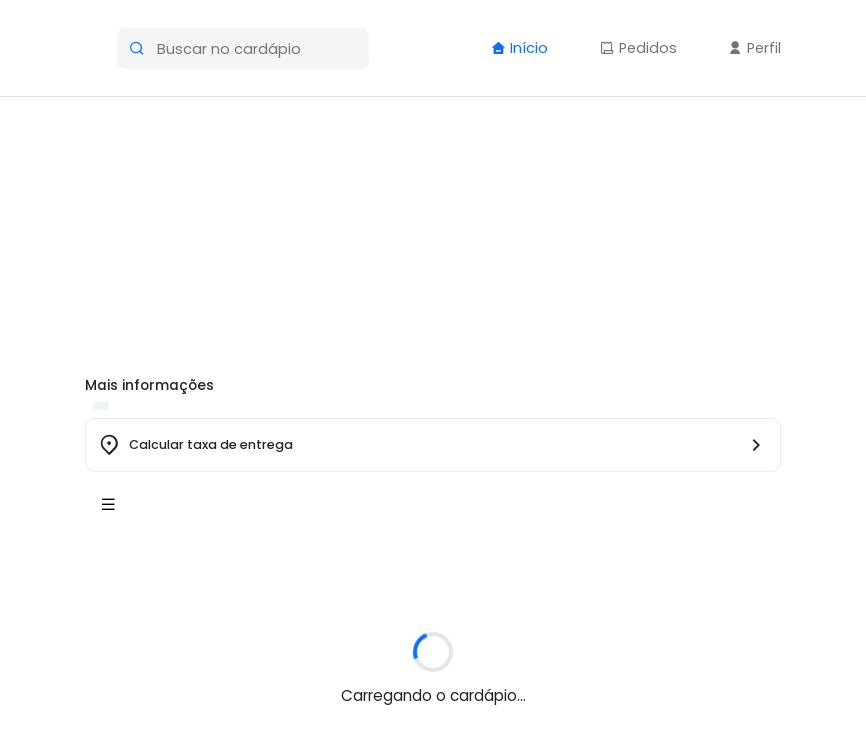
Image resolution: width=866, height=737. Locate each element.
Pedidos (638, 48)
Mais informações (149, 385)
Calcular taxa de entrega (211, 444)
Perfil (754, 48)
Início (519, 48)
